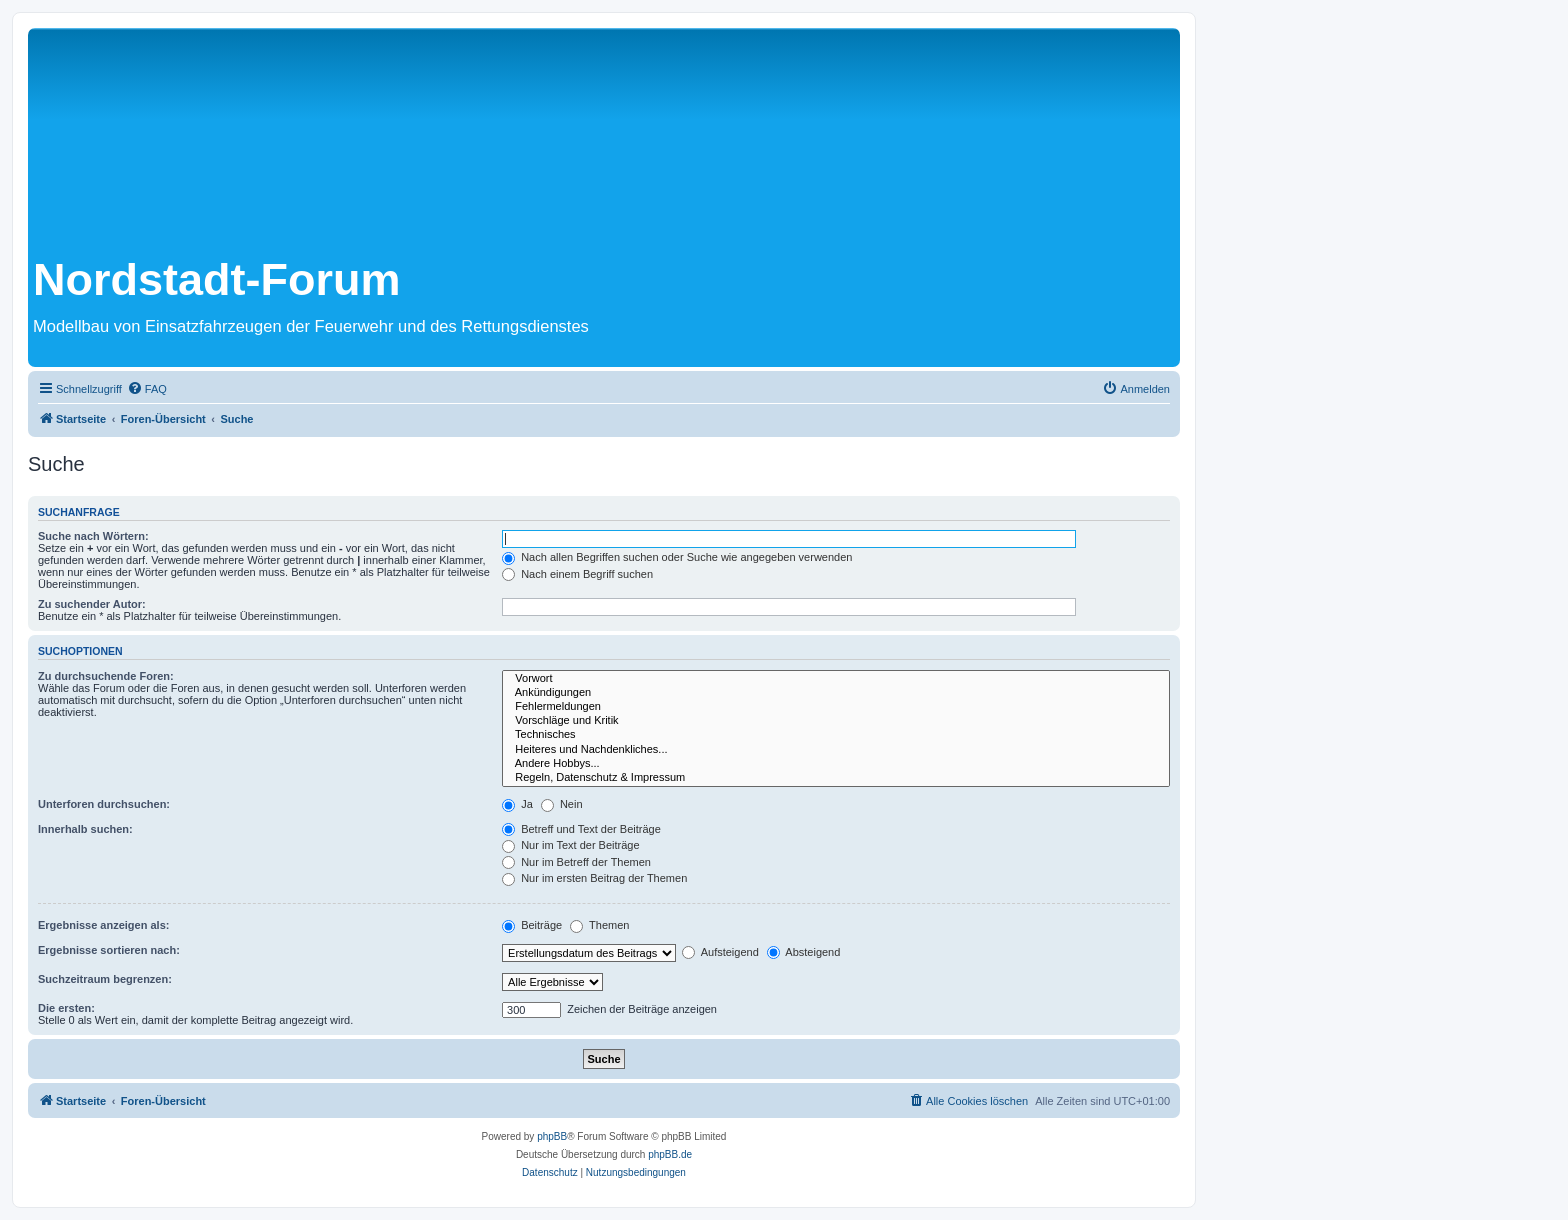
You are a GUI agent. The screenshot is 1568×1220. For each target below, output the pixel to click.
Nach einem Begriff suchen (577, 574)
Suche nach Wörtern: (93, 536)
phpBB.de (670, 1154)
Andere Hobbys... (836, 764)
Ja (517, 804)
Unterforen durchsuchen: (104, 804)
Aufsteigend (720, 952)
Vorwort (836, 679)
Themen (599, 925)
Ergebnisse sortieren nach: (109, 950)
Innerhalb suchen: (85, 829)
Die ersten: (66, 1008)
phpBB (552, 1136)
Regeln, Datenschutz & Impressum (836, 778)
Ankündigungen (836, 693)
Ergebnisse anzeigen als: (103, 925)
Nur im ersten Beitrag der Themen (594, 878)
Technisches (836, 735)
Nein (562, 804)
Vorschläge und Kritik (836, 721)
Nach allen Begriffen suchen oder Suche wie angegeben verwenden (677, 557)
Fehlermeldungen (836, 707)
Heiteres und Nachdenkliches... (836, 750)
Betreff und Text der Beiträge (581, 829)
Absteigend (804, 952)
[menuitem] (147, 389)
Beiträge (532, 925)
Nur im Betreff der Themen (576, 862)
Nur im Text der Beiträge (570, 845)
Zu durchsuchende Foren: (106, 676)
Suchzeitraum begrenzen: (105, 979)
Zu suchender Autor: (92, 604)
